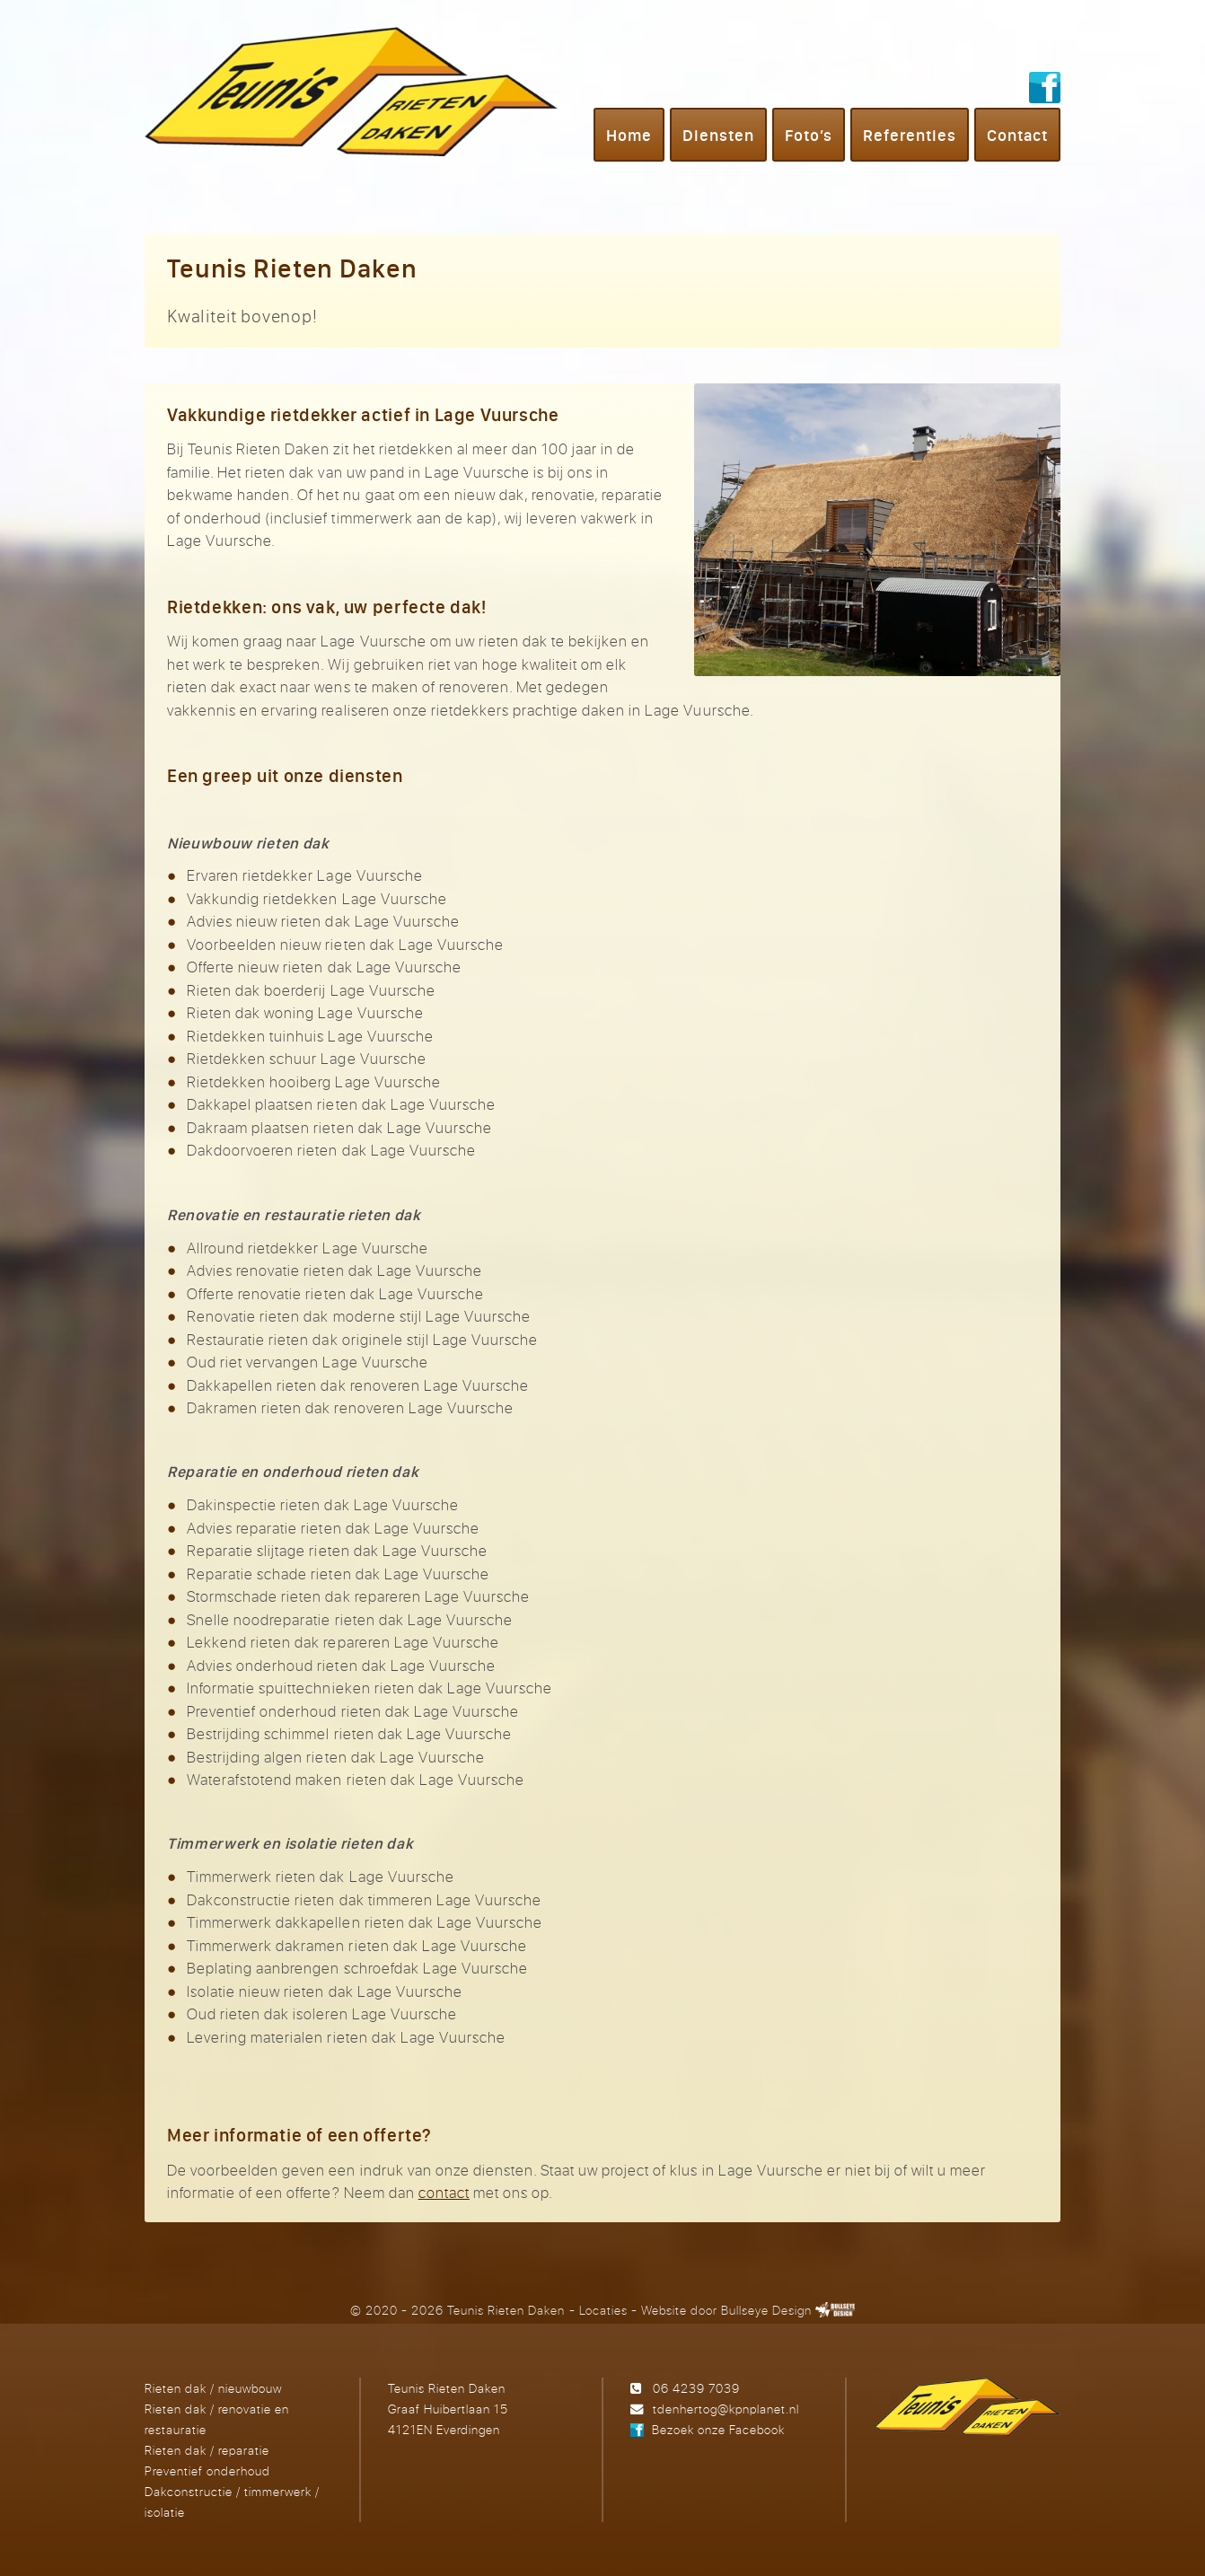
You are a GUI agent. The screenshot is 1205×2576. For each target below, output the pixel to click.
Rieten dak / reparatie (207, 2449)
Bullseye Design (766, 2309)
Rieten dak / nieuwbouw (213, 2387)
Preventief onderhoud (207, 2470)
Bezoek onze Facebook (718, 2429)
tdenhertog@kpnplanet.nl (726, 2408)
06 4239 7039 (696, 2387)
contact (444, 2192)
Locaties (603, 2309)
